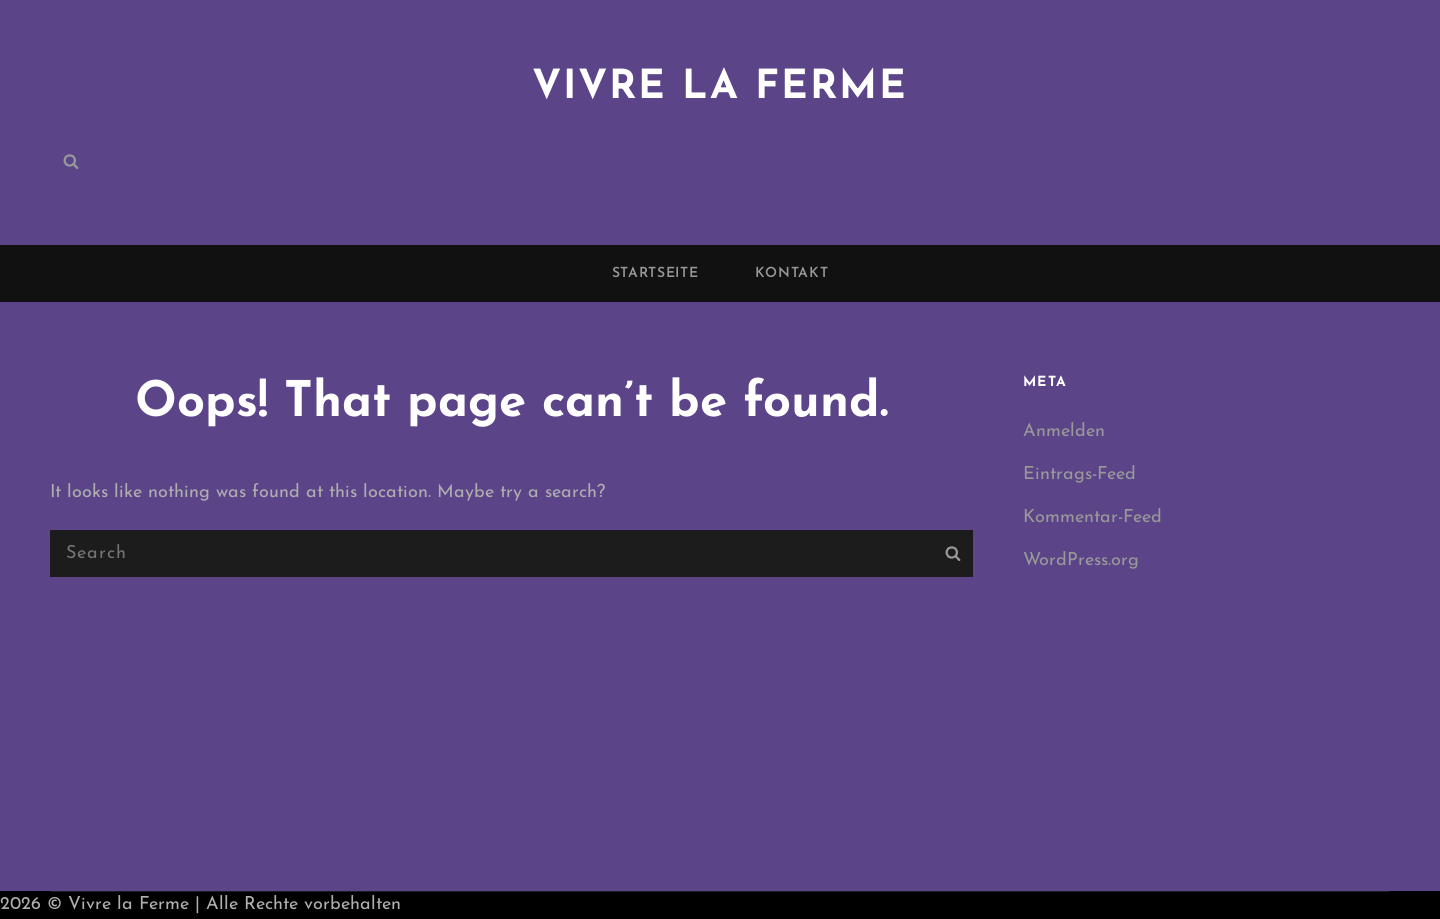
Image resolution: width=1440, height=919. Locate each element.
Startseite (655, 273)
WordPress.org (1081, 560)
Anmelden (1064, 431)
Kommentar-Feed (1092, 517)
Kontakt (792, 273)
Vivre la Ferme (720, 88)
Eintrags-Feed (1079, 474)
